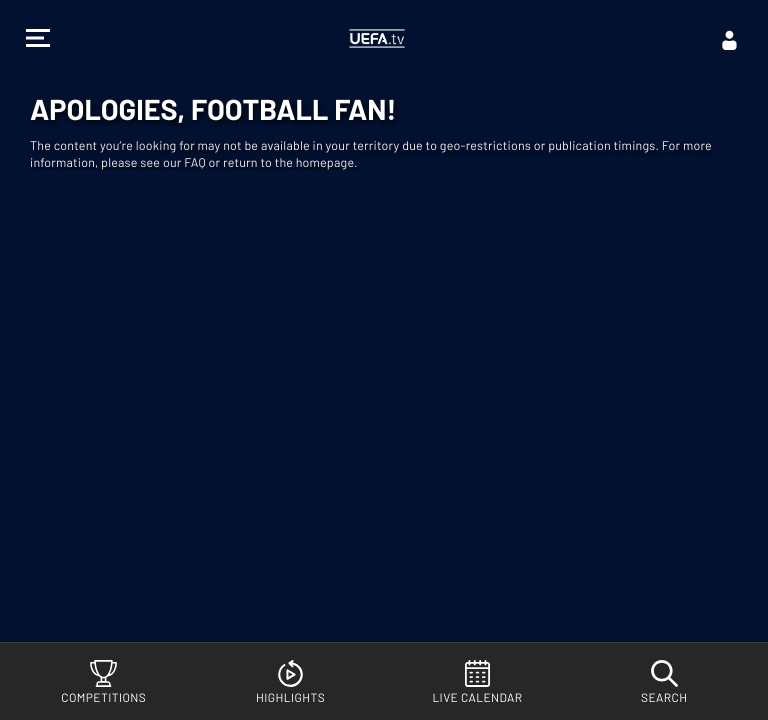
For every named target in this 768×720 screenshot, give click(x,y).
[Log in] (730, 40)
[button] (38, 40)
